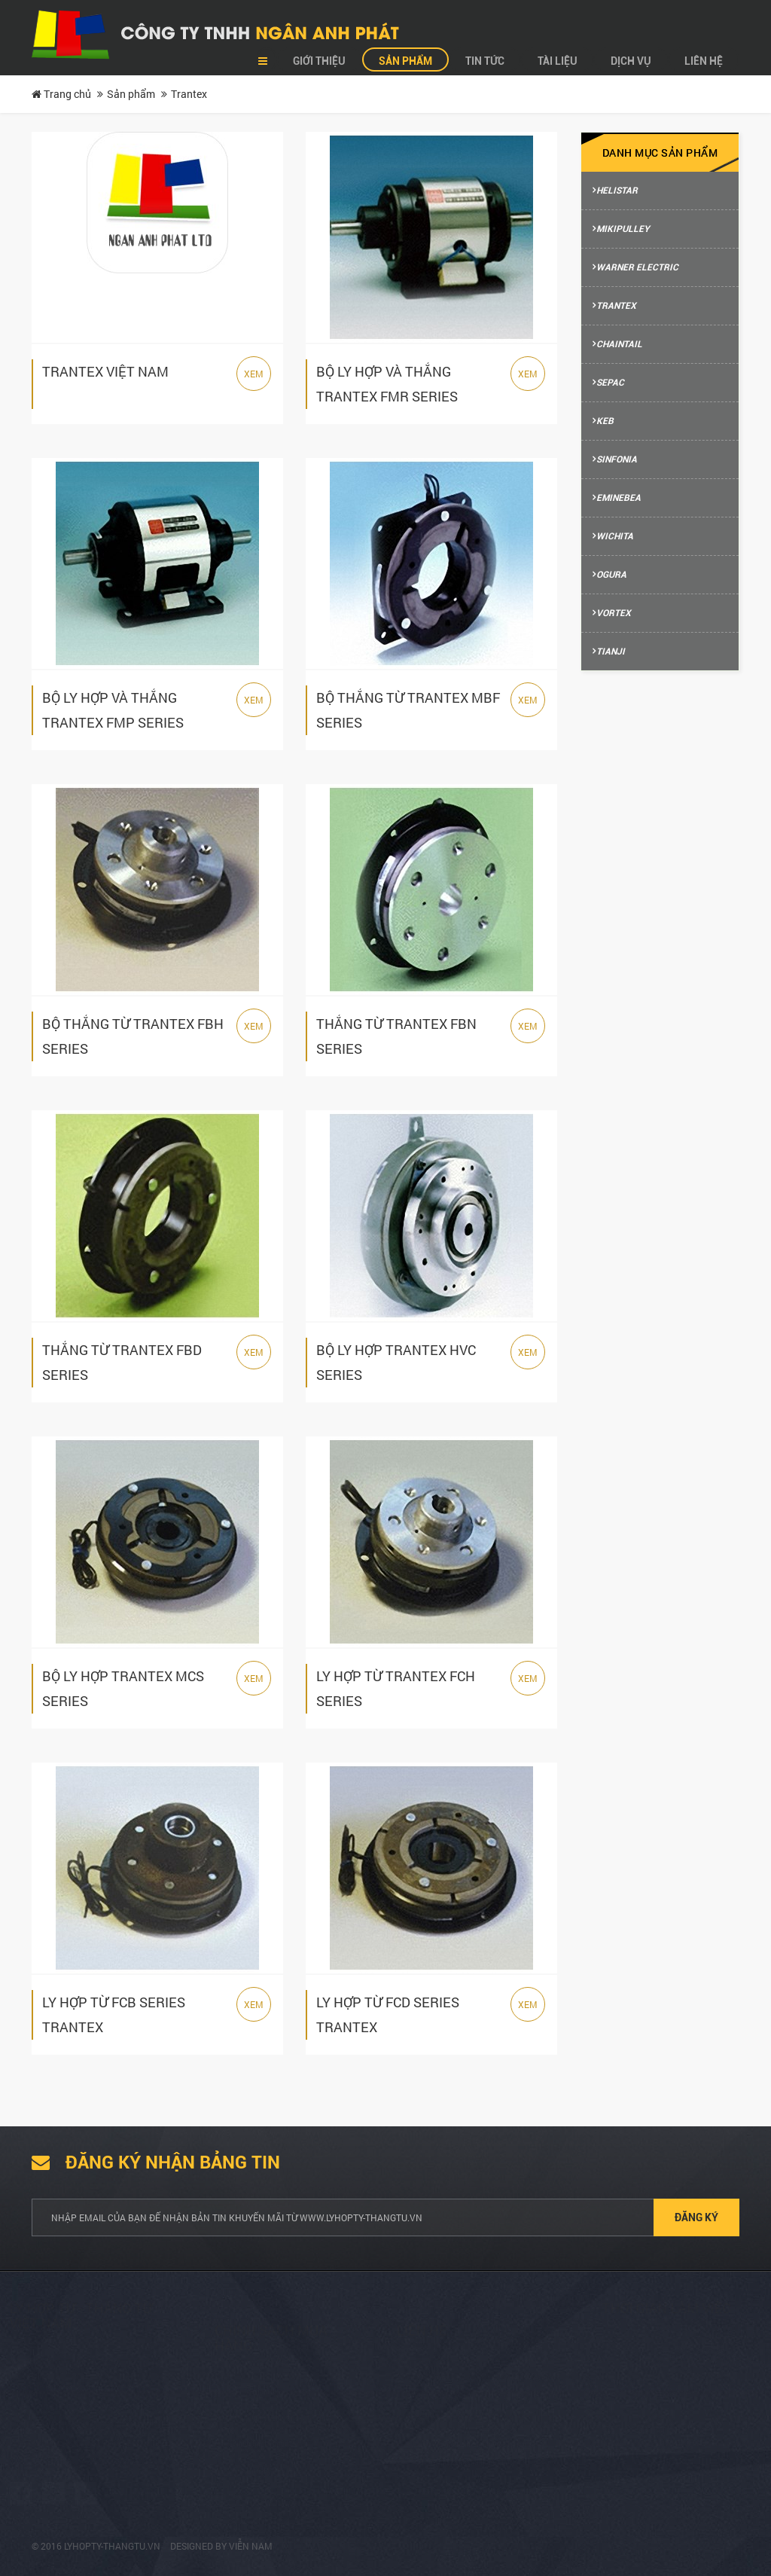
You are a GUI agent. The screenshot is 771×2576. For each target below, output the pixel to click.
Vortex (613, 613)
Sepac (610, 382)
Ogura (611, 574)
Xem (254, 374)
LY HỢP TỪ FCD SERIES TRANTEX (387, 2014)
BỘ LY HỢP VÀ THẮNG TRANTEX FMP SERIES (113, 709)
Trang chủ (61, 94)
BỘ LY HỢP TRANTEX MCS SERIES (123, 1688)
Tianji (610, 651)
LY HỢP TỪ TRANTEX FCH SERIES (395, 1688)
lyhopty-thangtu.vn (112, 2546)
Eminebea (618, 498)
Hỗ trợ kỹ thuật (265, 2464)
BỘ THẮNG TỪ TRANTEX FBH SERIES (133, 1036)
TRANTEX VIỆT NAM (105, 371)
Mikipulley (623, 229)
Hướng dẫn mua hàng (280, 2411)
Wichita (614, 536)
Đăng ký (696, 2217)
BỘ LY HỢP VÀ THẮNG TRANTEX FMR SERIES (387, 383)
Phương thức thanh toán (287, 2438)
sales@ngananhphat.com (473, 2438)
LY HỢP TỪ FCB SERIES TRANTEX (113, 2014)
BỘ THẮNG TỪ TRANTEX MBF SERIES (408, 709)
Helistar (617, 190)
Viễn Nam (251, 2546)
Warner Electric (637, 267)
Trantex (616, 306)
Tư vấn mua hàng (270, 2385)
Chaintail (619, 344)
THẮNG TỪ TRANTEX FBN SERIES (396, 1036)
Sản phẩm (131, 94)
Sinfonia (616, 459)
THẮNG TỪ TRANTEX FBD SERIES (122, 1362)
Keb (605, 421)
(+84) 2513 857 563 (458, 2485)
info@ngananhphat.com (470, 2456)
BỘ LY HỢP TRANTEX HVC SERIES (396, 1362)
